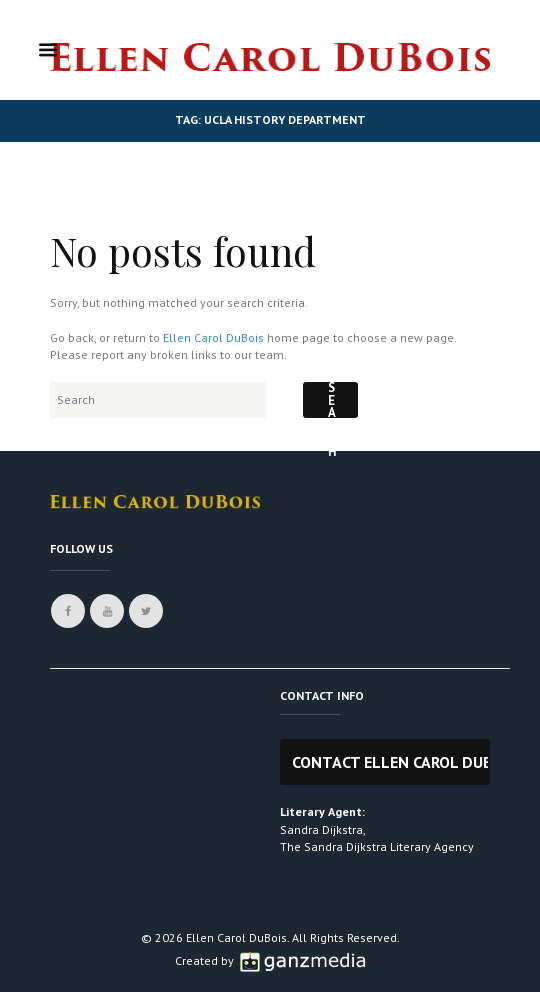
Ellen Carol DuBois (213, 337)
